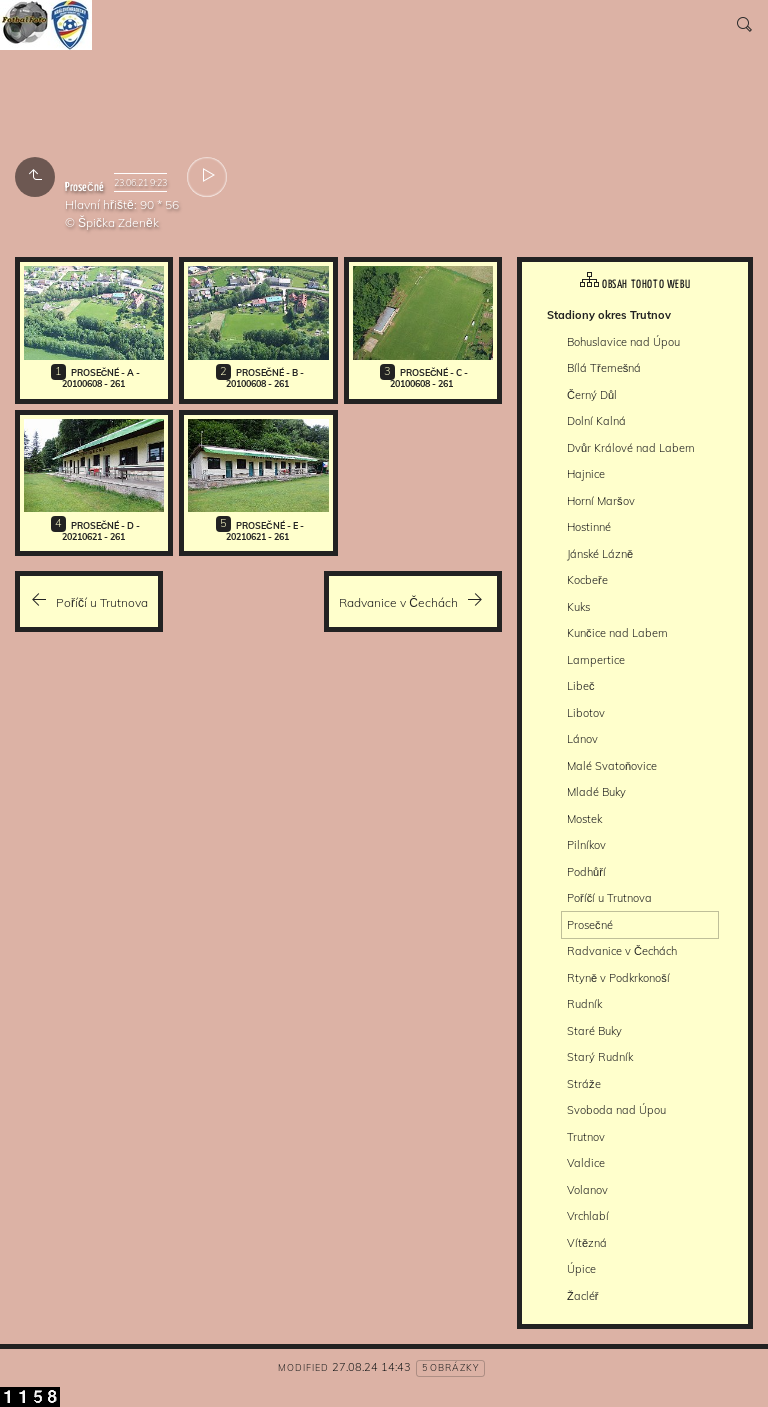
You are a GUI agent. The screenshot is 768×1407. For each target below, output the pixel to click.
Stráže (584, 1084)
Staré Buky (594, 1031)
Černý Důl (592, 395)
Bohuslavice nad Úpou (623, 342)
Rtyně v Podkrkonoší (618, 978)
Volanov (587, 1190)
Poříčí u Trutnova (609, 898)
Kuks (578, 607)
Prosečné (590, 925)
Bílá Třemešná (604, 368)
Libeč (581, 686)
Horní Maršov (601, 501)
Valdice (586, 1163)
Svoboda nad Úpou (616, 1110)
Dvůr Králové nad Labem (631, 448)
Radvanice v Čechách (622, 951)
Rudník (584, 1004)
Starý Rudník (600, 1057)
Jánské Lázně (600, 554)
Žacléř (582, 1296)
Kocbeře (587, 580)
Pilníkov (586, 845)
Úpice (581, 1269)
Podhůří (586, 872)
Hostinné (589, 527)
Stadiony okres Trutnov (609, 315)
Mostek (584, 819)
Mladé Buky (596, 792)
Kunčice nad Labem (617, 633)
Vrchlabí (588, 1216)
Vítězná (587, 1243)
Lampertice (596, 660)
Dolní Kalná (596, 421)
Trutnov (586, 1137)
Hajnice (586, 474)
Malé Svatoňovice (612, 766)
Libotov (586, 713)
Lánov (582, 739)
